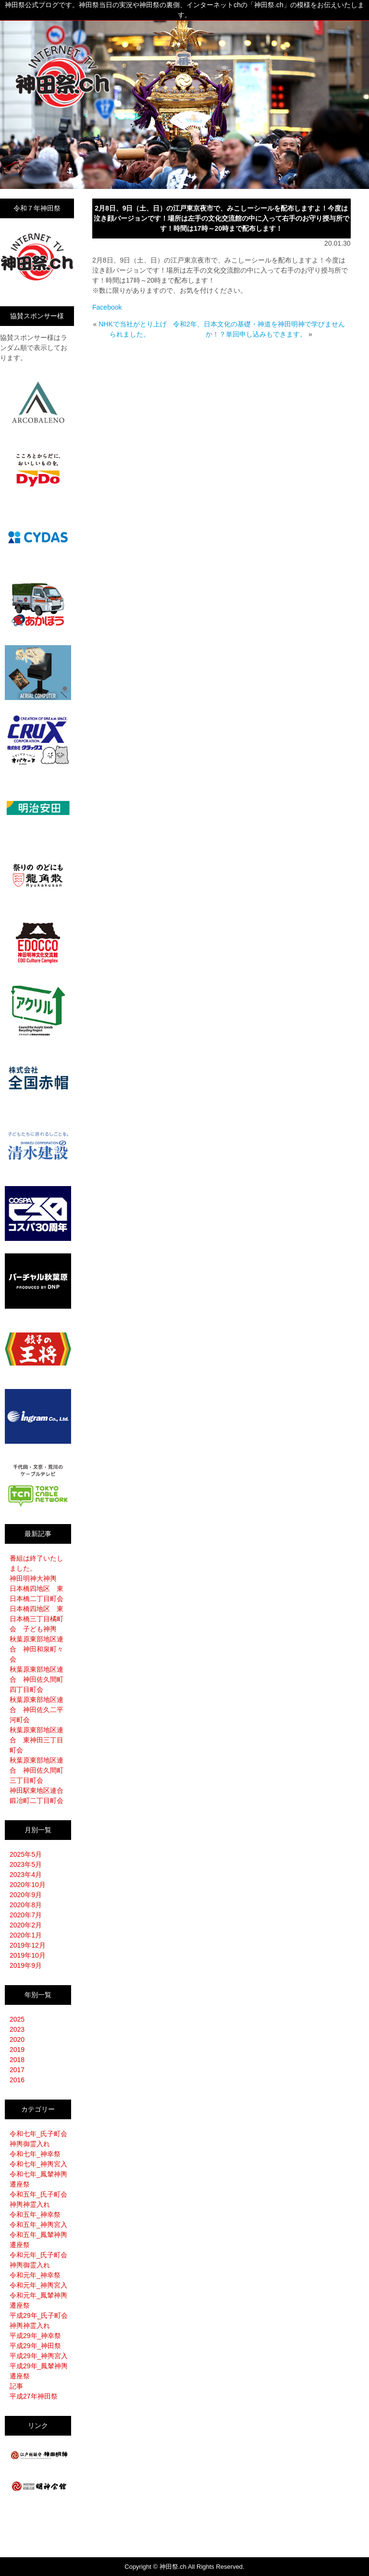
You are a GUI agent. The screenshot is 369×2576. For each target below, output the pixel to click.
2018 (17, 2059)
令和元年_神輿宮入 (38, 2285)
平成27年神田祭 (34, 2396)
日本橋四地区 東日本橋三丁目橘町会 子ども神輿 (36, 1619)
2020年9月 (26, 1895)
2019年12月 (28, 1945)
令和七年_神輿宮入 (38, 2164)
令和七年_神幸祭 (35, 2154)
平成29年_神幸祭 (35, 2335)
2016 (17, 2080)
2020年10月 (28, 1884)
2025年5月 (26, 1854)
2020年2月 (26, 1925)
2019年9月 (26, 1965)
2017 (17, 2070)
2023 (17, 2029)
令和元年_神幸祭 (35, 2275)
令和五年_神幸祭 (35, 2214)
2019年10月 (28, 1955)
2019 (17, 2049)
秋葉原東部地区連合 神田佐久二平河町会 (36, 1710)
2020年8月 (26, 1905)
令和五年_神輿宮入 (38, 2224)
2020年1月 (26, 1935)
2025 (17, 2019)
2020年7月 (26, 1915)
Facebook (107, 307)
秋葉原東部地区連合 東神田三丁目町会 (36, 1740)
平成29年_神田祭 (35, 2346)
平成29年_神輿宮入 (39, 2356)
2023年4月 (26, 1874)
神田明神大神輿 (33, 1578)
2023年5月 (26, 1864)
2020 (17, 2039)
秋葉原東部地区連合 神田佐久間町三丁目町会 (36, 1770)
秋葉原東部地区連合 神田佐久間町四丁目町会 (36, 1679)
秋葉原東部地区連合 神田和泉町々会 (36, 1649)
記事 (16, 2386)
